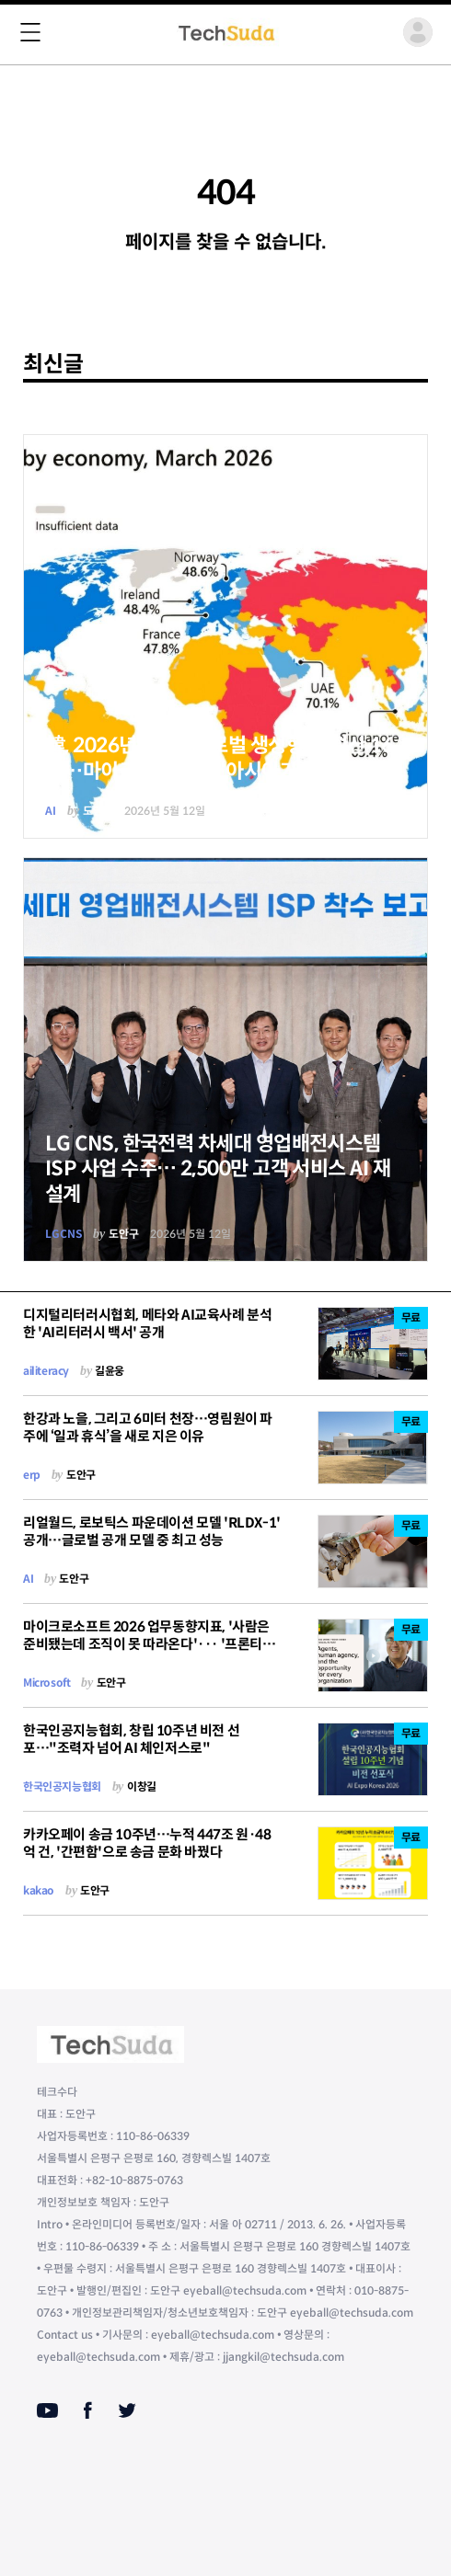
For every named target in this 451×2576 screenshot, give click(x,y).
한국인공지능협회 (62, 1786)
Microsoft (46, 1682)
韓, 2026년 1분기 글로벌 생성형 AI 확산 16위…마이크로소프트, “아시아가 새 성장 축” (219, 758)
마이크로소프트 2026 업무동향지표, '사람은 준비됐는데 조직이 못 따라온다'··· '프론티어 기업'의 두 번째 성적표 (149, 1644)
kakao (38, 1890)
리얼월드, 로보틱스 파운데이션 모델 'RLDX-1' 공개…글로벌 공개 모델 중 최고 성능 (152, 1531)
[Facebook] (88, 2410)
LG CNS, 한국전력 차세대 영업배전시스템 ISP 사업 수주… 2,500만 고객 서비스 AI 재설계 (217, 1169)
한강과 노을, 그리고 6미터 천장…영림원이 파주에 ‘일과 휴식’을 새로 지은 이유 (147, 1427)
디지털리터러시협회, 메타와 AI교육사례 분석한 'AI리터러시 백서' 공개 (147, 1323)
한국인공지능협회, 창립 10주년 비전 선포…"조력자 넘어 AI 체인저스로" (131, 1739)
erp (31, 1475)
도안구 (98, 811)
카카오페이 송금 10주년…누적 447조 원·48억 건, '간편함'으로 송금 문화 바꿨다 (147, 1843)
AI (50, 811)
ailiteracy (46, 1371)
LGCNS (63, 1234)
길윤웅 (109, 1371)
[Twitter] (127, 2410)
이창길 (141, 1786)
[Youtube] (47, 2410)
